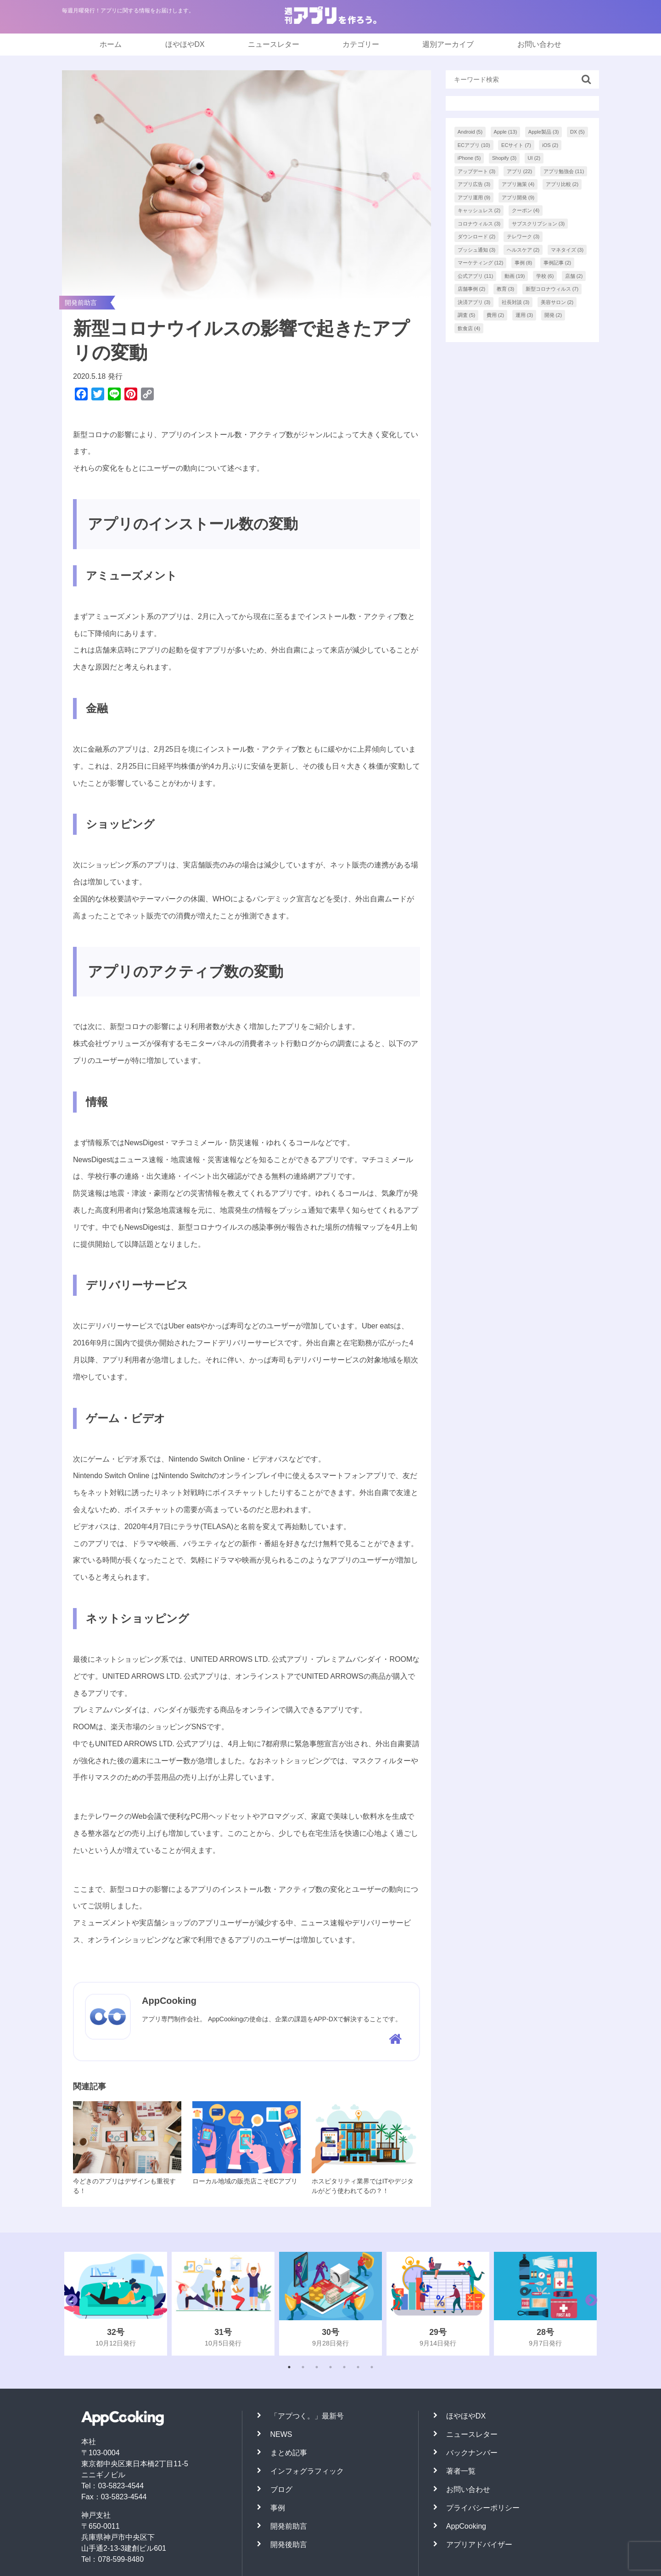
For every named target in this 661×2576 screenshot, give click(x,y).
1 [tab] (289, 2367)
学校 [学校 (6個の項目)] (545, 276)
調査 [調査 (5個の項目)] (467, 315)
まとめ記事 (288, 2453)
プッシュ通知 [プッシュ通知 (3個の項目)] (477, 250)
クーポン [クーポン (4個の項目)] (526, 210)
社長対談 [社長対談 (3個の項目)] (516, 302)
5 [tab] (344, 2367)
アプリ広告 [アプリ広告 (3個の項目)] (474, 184)
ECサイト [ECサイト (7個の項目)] (516, 145)
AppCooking (466, 2526)
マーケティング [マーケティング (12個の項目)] (481, 262)
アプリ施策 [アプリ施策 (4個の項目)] (518, 184)
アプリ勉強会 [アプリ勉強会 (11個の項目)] (563, 171)
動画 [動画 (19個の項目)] (514, 276)
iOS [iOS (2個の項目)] (550, 145)
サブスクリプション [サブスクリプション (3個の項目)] (538, 223)
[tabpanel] (115, 2304)
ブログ (281, 2489)
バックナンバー (472, 2453)
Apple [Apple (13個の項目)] (505, 132)
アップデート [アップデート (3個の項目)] (477, 171)
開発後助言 (288, 2544)
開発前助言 (288, 2526)
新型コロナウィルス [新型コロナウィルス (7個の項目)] (552, 289)
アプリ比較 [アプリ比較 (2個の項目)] (562, 184)
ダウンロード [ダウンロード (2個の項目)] (477, 236)
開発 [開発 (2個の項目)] (553, 315)
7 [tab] (371, 2367)
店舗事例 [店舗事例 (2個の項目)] (472, 289)
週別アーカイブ (448, 44)
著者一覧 (461, 2471)
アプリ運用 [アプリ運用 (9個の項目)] (474, 197)
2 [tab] (303, 2367)
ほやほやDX (185, 44)
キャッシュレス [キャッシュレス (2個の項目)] (479, 210)
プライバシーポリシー (483, 2508)
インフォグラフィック (307, 2471)
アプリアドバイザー (479, 2544)
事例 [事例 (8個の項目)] (523, 262)
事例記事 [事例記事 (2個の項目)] (557, 262)
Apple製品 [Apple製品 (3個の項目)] (543, 132)
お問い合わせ (539, 44)
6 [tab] (358, 2367)
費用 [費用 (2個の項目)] (495, 315)
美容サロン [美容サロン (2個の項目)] (557, 302)
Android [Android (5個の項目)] (470, 132)
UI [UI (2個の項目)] (534, 158)
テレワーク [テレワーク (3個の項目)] (523, 236)
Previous (69, 2303)
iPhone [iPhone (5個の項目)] (469, 158)
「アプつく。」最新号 (307, 2416)
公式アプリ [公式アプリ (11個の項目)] (475, 276)
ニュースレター (273, 44)
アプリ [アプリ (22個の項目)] (519, 171)
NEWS (281, 2434)
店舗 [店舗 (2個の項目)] (574, 276)
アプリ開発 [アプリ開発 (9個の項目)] (518, 197)
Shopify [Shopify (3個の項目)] (504, 158)
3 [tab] (316, 2367)
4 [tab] (330, 2367)
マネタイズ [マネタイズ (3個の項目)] (567, 250)
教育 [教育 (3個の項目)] (506, 289)
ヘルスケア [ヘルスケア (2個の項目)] (523, 250)
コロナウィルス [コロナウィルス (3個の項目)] (479, 223)
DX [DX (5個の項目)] (577, 132)
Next (589, 2303)
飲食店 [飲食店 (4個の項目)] (469, 328)
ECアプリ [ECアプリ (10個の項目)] (474, 145)
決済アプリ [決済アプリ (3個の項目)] (474, 302)
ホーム (111, 44)
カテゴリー (360, 44)
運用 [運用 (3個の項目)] (524, 315)
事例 (277, 2508)
